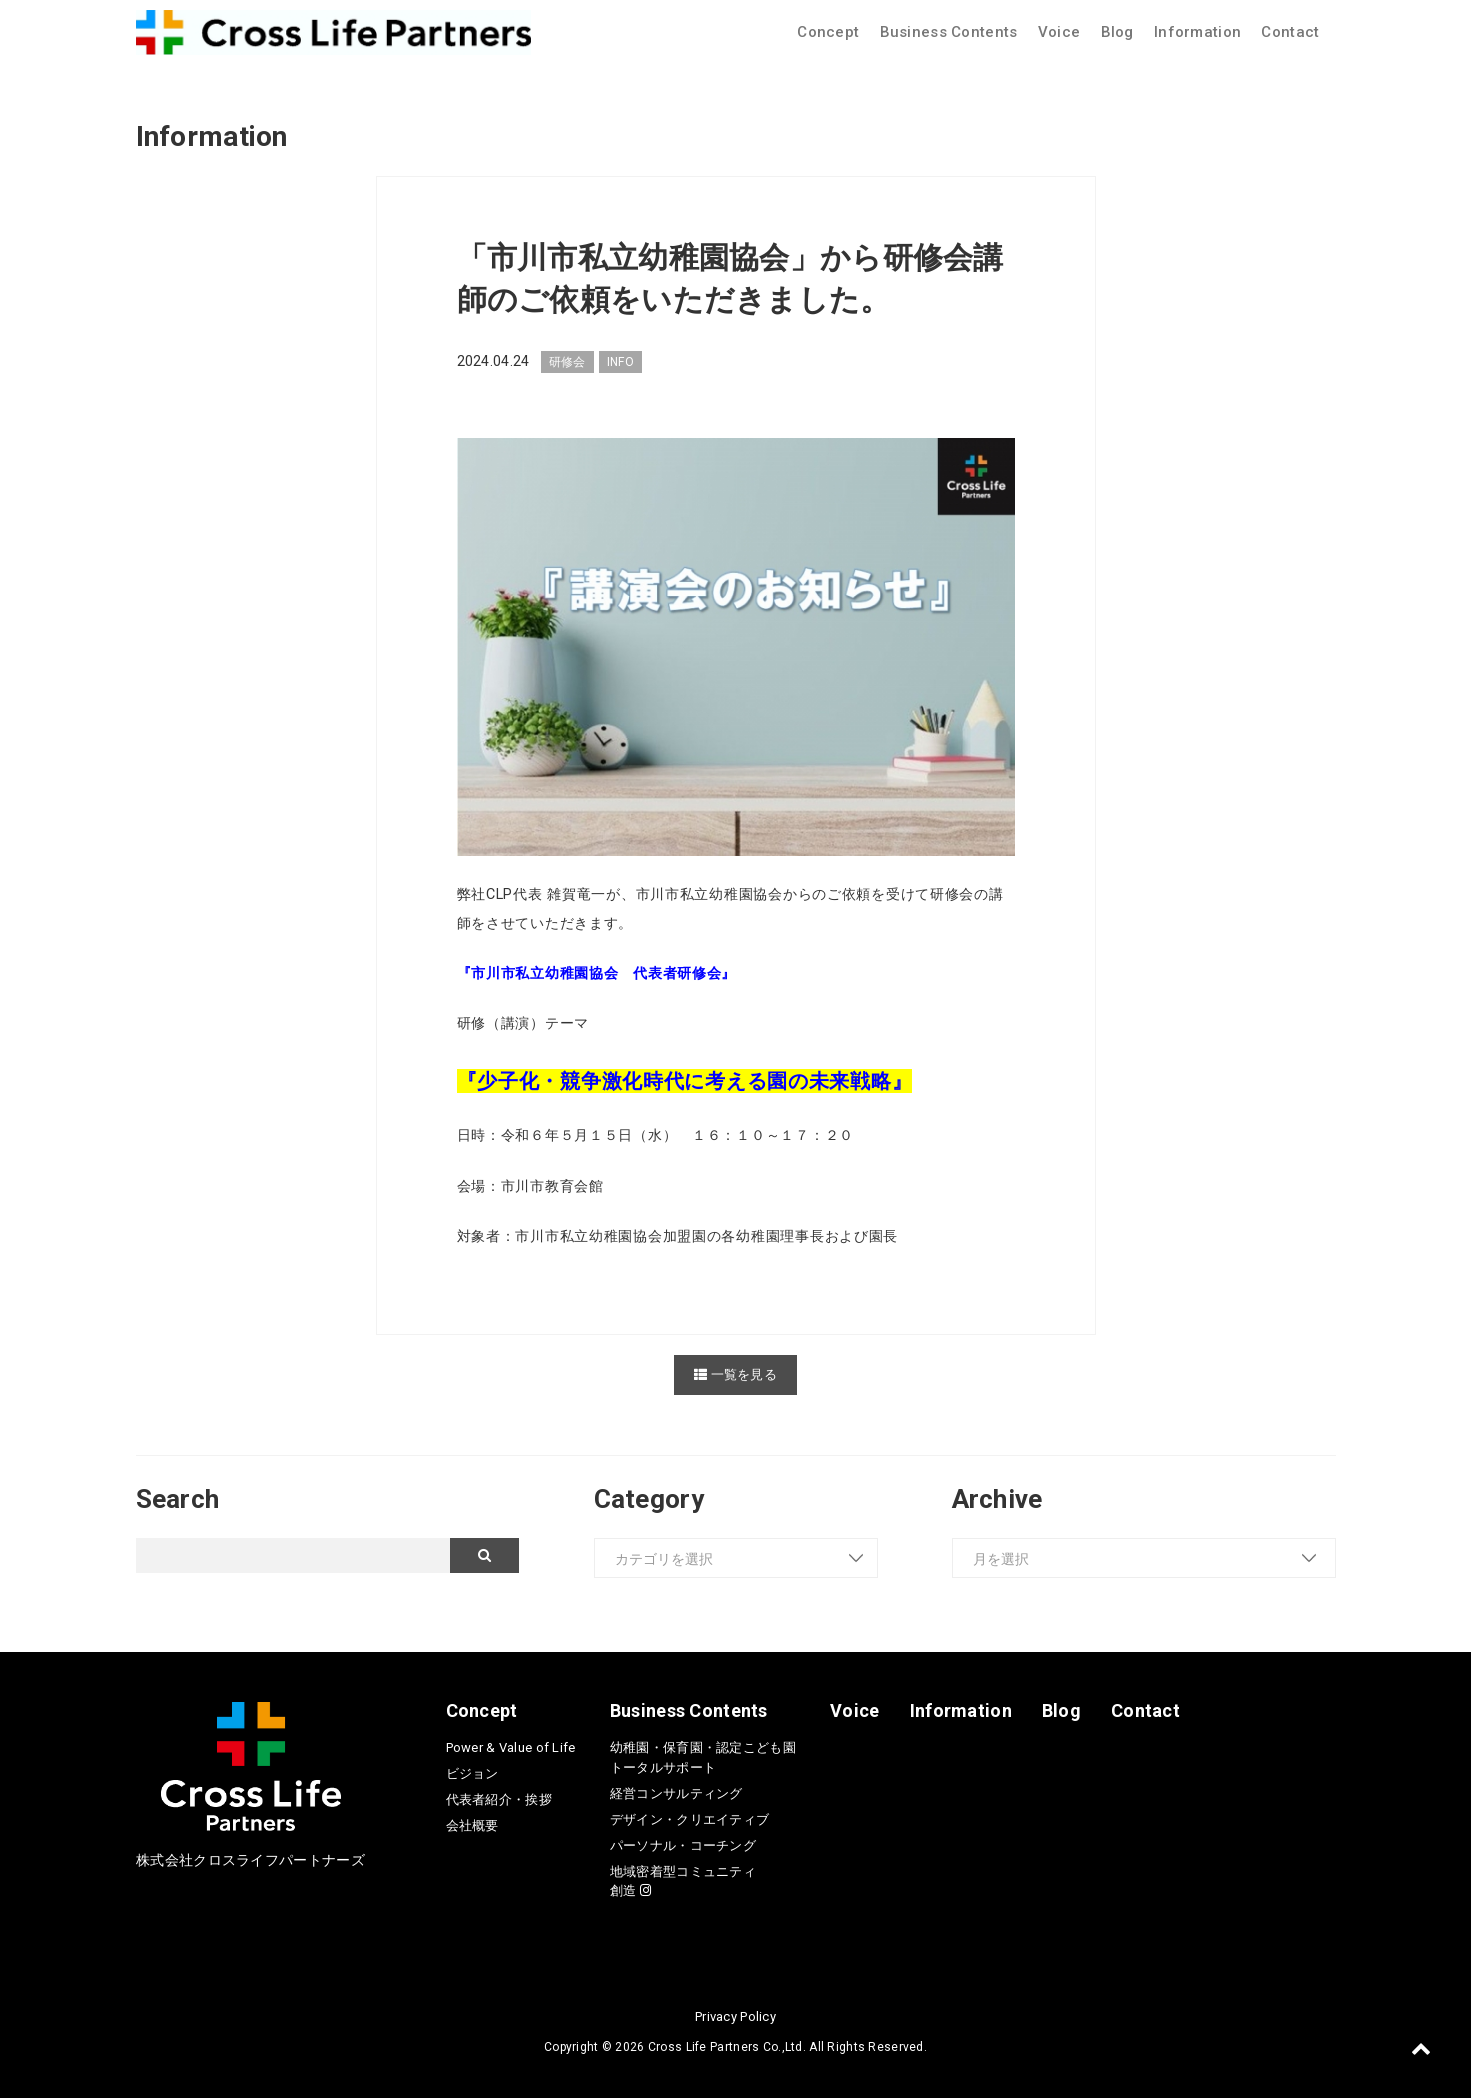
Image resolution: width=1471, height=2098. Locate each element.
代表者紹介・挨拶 (499, 1799)
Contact (1290, 32)
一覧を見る (735, 1374)
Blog (1117, 32)
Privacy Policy (735, 2016)
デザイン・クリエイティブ (689, 1819)
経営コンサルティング (676, 1793)
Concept (828, 32)
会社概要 (472, 1825)
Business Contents (949, 32)
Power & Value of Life (511, 1747)
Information (1197, 32)
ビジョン (472, 1773)
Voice (1059, 32)
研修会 (567, 362)
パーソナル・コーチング (683, 1845)
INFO (620, 362)
